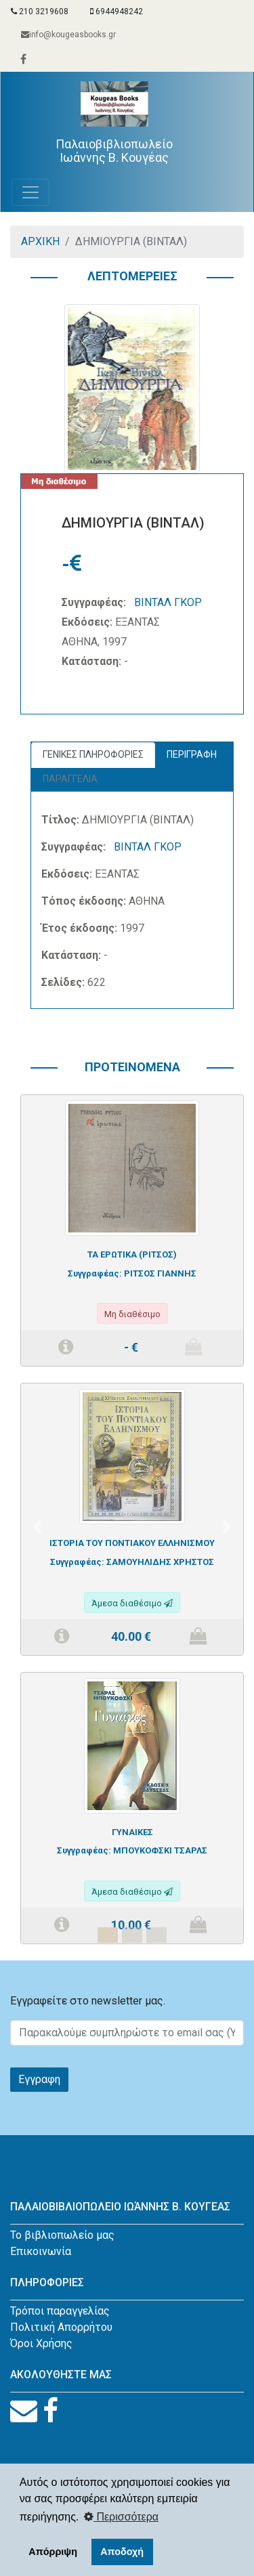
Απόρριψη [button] (52, 2551)
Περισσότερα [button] (121, 2517)
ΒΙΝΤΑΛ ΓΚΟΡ (168, 602)
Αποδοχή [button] (122, 2551)
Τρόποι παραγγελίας (60, 2310)
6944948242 (116, 11)
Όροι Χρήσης (41, 2343)
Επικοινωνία (40, 2251)
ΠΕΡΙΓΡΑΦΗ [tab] (192, 754)
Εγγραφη (39, 2079)
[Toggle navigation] (30, 192)
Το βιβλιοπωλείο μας (62, 2235)
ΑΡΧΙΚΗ (40, 241)
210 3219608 (39, 11)
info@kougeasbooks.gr (68, 34)
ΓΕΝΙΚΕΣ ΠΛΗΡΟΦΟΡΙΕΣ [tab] (93, 754)
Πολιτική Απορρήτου (61, 2327)
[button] (37, 1527)
